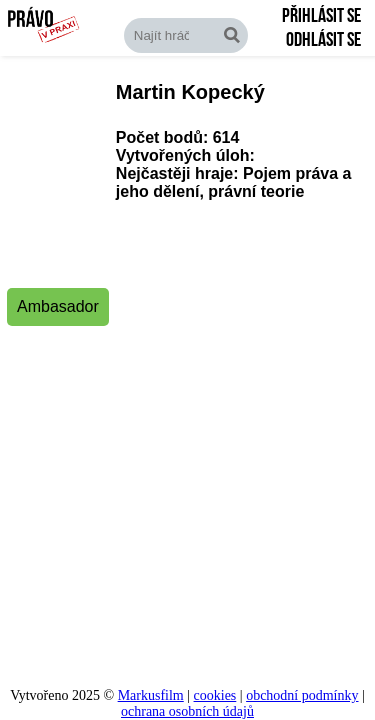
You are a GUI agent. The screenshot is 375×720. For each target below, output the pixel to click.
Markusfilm (151, 695)
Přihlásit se (321, 16)
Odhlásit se (323, 40)
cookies (215, 695)
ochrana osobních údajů (187, 711)
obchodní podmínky (302, 695)
